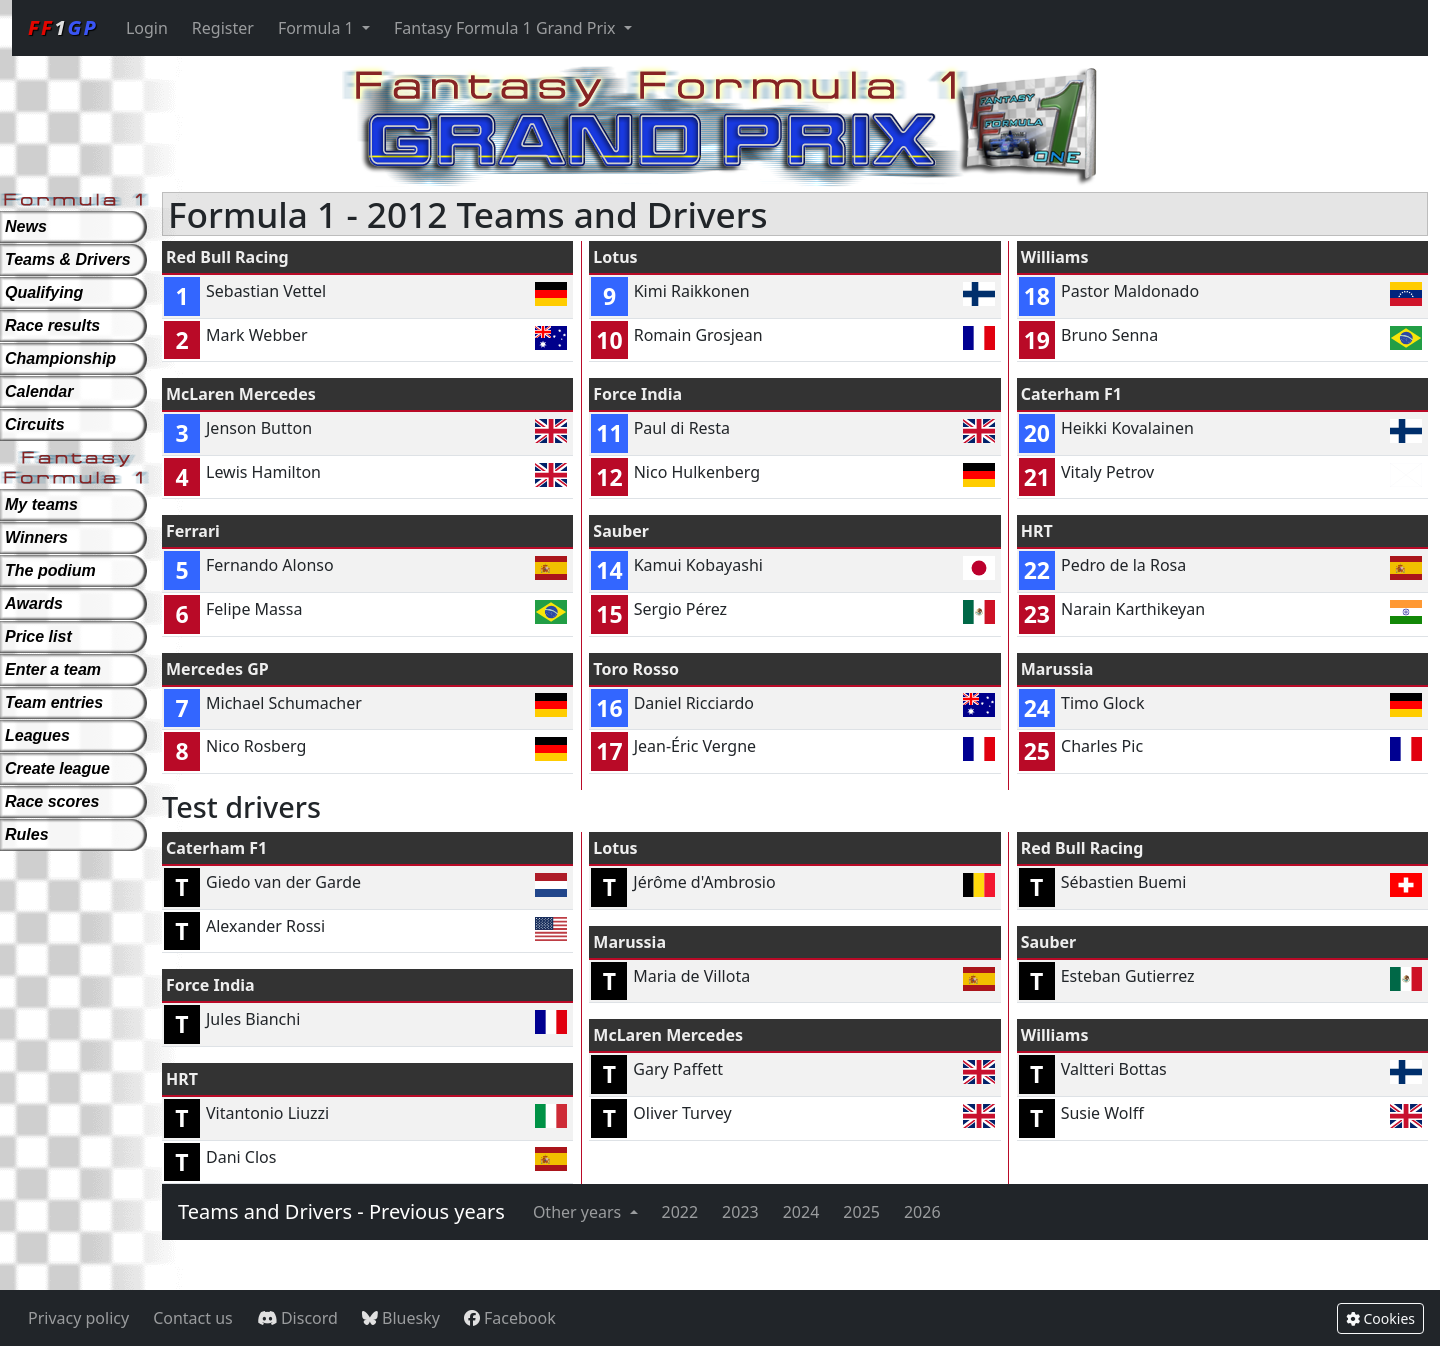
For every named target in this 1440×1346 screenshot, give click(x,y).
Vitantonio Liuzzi (267, 1113)
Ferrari (193, 531)
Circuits (35, 424)
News (26, 226)
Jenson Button (259, 428)
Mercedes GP (217, 669)
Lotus (615, 257)
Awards (34, 603)
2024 (801, 1212)
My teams (41, 504)
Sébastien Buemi (1124, 882)
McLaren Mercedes (241, 394)
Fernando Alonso (270, 565)
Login (147, 28)
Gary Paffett (678, 1069)
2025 (861, 1212)
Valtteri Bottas (1114, 1069)
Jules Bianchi (253, 1019)
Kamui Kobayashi (698, 565)
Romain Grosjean (698, 335)
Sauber (621, 531)
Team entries (54, 702)
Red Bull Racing (227, 257)
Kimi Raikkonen (692, 291)
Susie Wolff (1102, 1113)
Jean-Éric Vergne (695, 746)
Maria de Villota (691, 976)
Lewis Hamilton (263, 472)
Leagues (37, 735)
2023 (740, 1212)
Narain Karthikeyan (1133, 609)
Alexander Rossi (265, 926)
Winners (36, 537)
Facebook (510, 1318)
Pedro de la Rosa (1123, 565)
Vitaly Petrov (1107, 472)
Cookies (1380, 1318)
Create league (57, 768)
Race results (52, 325)
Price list (38, 636)
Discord (297, 1318)
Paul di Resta (682, 428)
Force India (637, 394)
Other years (579, 1212)
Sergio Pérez (680, 609)
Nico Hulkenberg (697, 472)
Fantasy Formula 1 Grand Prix (507, 28)
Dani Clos (241, 1157)
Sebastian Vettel (266, 291)
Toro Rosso (636, 669)
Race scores (52, 801)
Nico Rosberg (256, 746)
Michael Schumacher (284, 703)
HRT (1037, 531)
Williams (1055, 257)
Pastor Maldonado (1130, 291)
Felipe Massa (254, 609)
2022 (680, 1212)
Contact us (193, 1318)
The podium (50, 570)
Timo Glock (1103, 703)
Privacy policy (78, 1318)
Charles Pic (1102, 746)
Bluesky (401, 1318)
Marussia (1057, 669)
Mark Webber (257, 335)
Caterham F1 (1071, 394)
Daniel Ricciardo (694, 703)
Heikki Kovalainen (1127, 428)
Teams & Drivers (68, 259)
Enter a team (53, 669)
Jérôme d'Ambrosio (704, 882)
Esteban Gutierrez (1128, 976)
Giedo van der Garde (283, 882)
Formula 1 (318, 28)
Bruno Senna (1109, 335)
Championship (60, 358)
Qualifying (44, 292)
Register (223, 28)
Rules (27, 834)
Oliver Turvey (682, 1113)
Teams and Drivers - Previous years (341, 1211)
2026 (922, 1212)
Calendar (39, 391)
